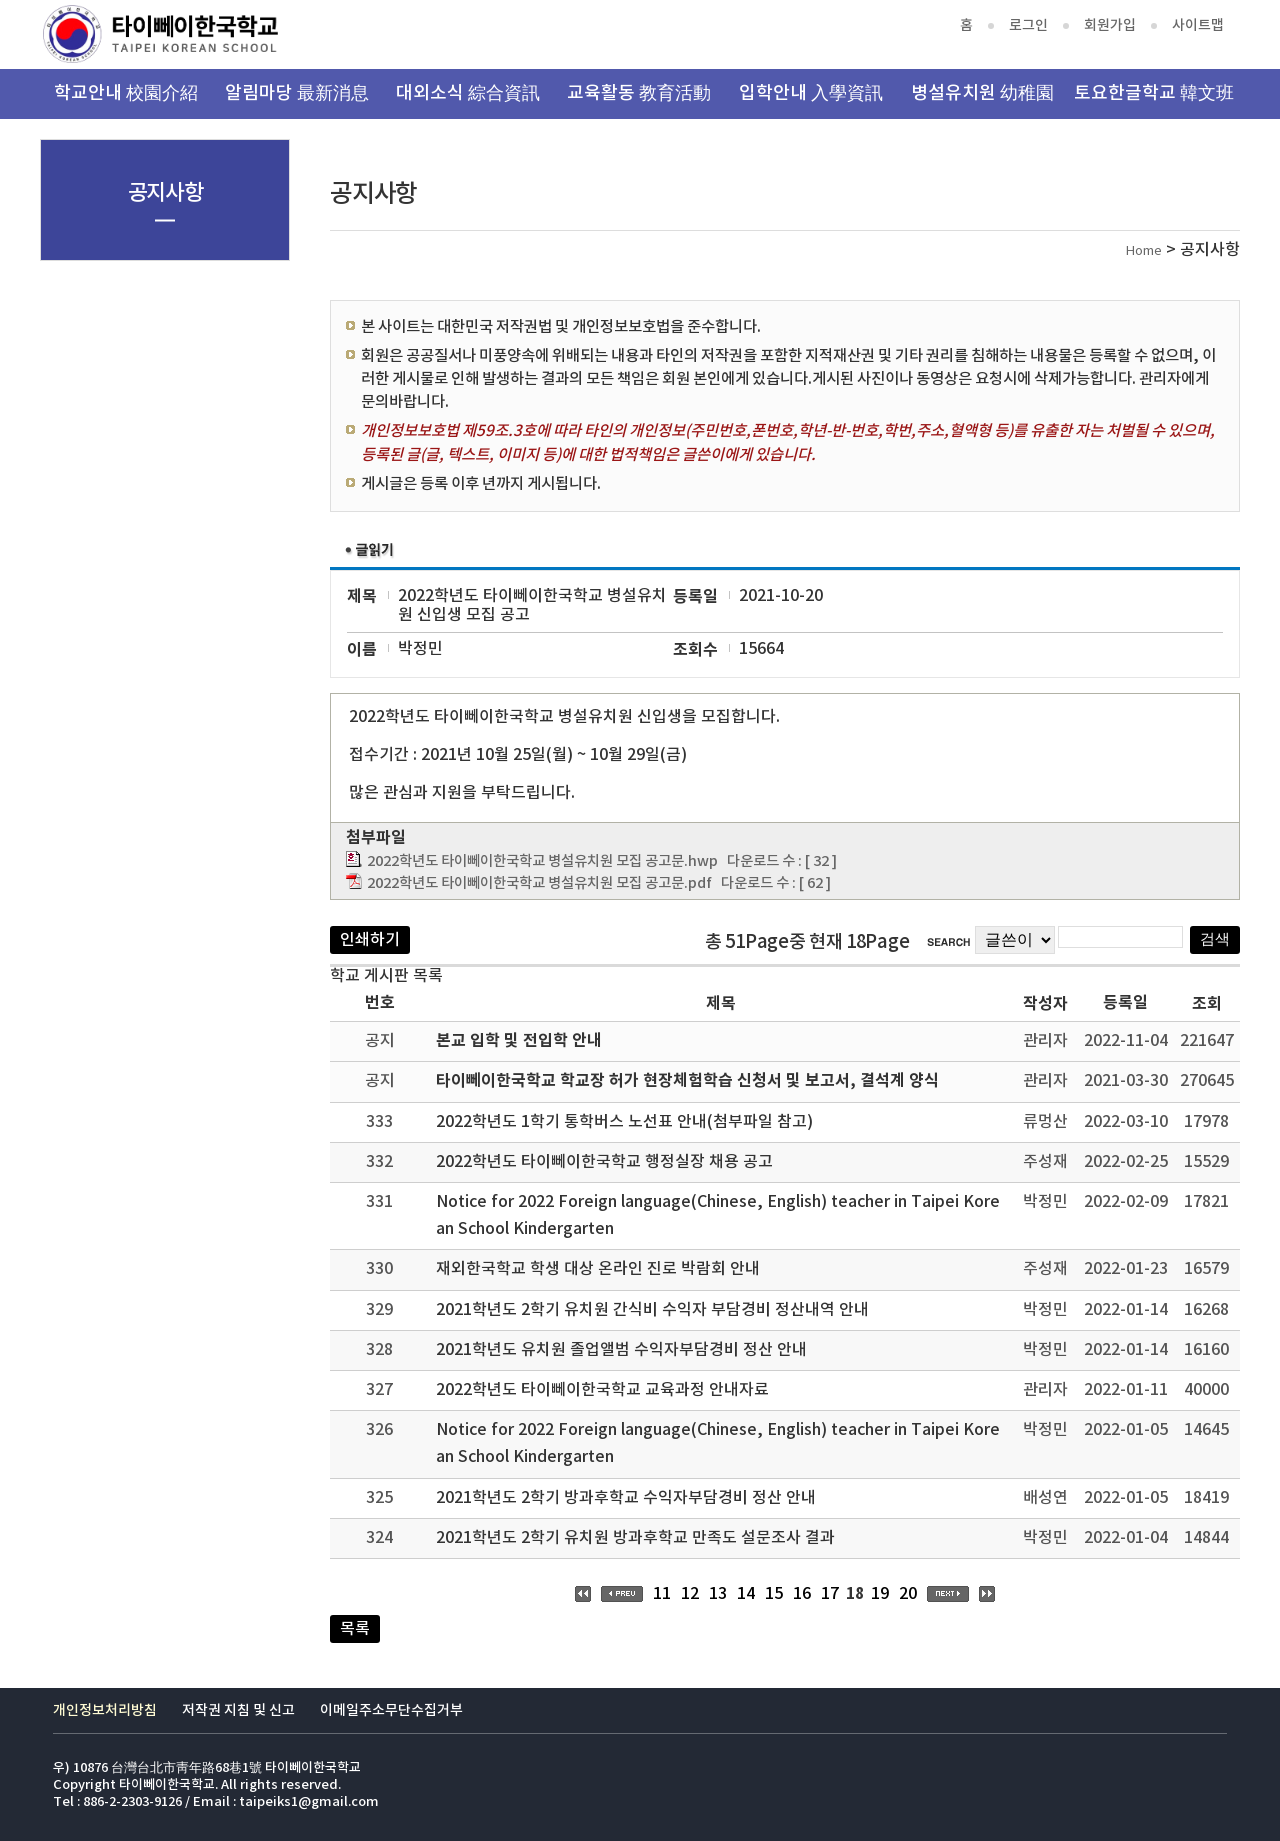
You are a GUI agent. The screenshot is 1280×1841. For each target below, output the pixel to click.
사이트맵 (1198, 25)
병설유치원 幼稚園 (982, 93)
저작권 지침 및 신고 (238, 1710)
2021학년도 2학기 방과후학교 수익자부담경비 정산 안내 (626, 1498)
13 (718, 1594)
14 (746, 1594)
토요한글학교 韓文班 (1154, 93)
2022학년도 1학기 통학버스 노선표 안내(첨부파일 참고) (624, 1122)
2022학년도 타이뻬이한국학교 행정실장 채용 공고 (604, 1162)
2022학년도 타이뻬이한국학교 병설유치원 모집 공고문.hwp (542, 861)
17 (830, 1594)
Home (1144, 251)
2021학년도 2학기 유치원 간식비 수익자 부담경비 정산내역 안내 (652, 1310)
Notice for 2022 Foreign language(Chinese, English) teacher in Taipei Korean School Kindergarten (718, 1215)
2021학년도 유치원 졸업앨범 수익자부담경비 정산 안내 (621, 1350)
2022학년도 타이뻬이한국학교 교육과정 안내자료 (602, 1390)
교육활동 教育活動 (639, 93)
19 (880, 1594)
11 (662, 1594)
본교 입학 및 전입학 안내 (519, 1041)
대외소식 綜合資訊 (468, 93)
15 (774, 1594)
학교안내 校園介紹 (126, 93)
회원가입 (1110, 25)
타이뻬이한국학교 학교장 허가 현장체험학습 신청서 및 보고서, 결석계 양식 (687, 1081)
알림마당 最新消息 (297, 93)
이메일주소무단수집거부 (391, 1710)
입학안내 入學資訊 (811, 93)
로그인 (1028, 25)
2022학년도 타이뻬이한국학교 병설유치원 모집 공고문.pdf (539, 883)
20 (908, 1594)
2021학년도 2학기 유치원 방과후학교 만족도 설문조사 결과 (635, 1538)
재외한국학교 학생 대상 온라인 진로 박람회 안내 (598, 1269)
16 (802, 1594)
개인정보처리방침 (105, 1710)
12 (690, 1594)
